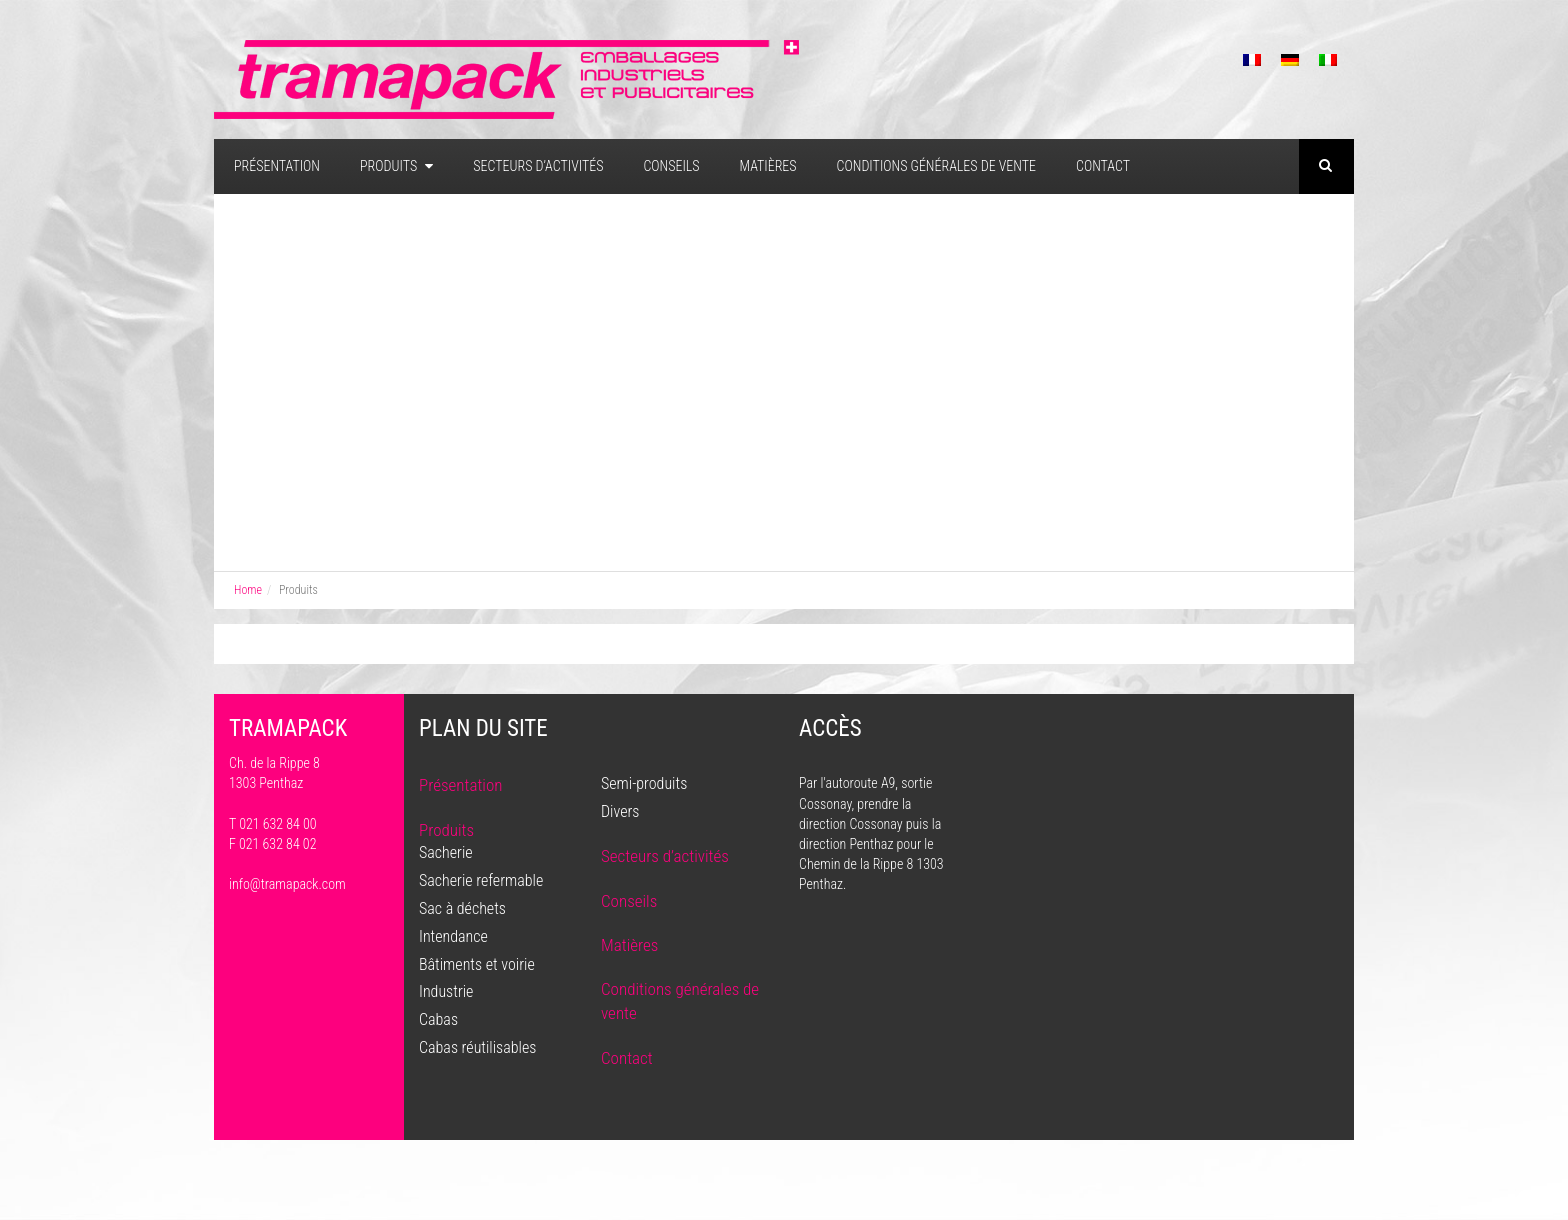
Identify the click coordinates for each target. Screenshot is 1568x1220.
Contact (1103, 166)
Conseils (671, 166)
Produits (396, 166)
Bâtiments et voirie (477, 964)
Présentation (277, 166)
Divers (620, 811)
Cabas (438, 1019)
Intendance (453, 936)
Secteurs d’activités (538, 166)
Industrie (446, 991)
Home (248, 590)
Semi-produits (644, 783)
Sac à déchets (462, 908)
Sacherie (446, 852)
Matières (768, 166)
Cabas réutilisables (477, 1047)
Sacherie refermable (481, 880)
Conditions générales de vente (936, 166)
